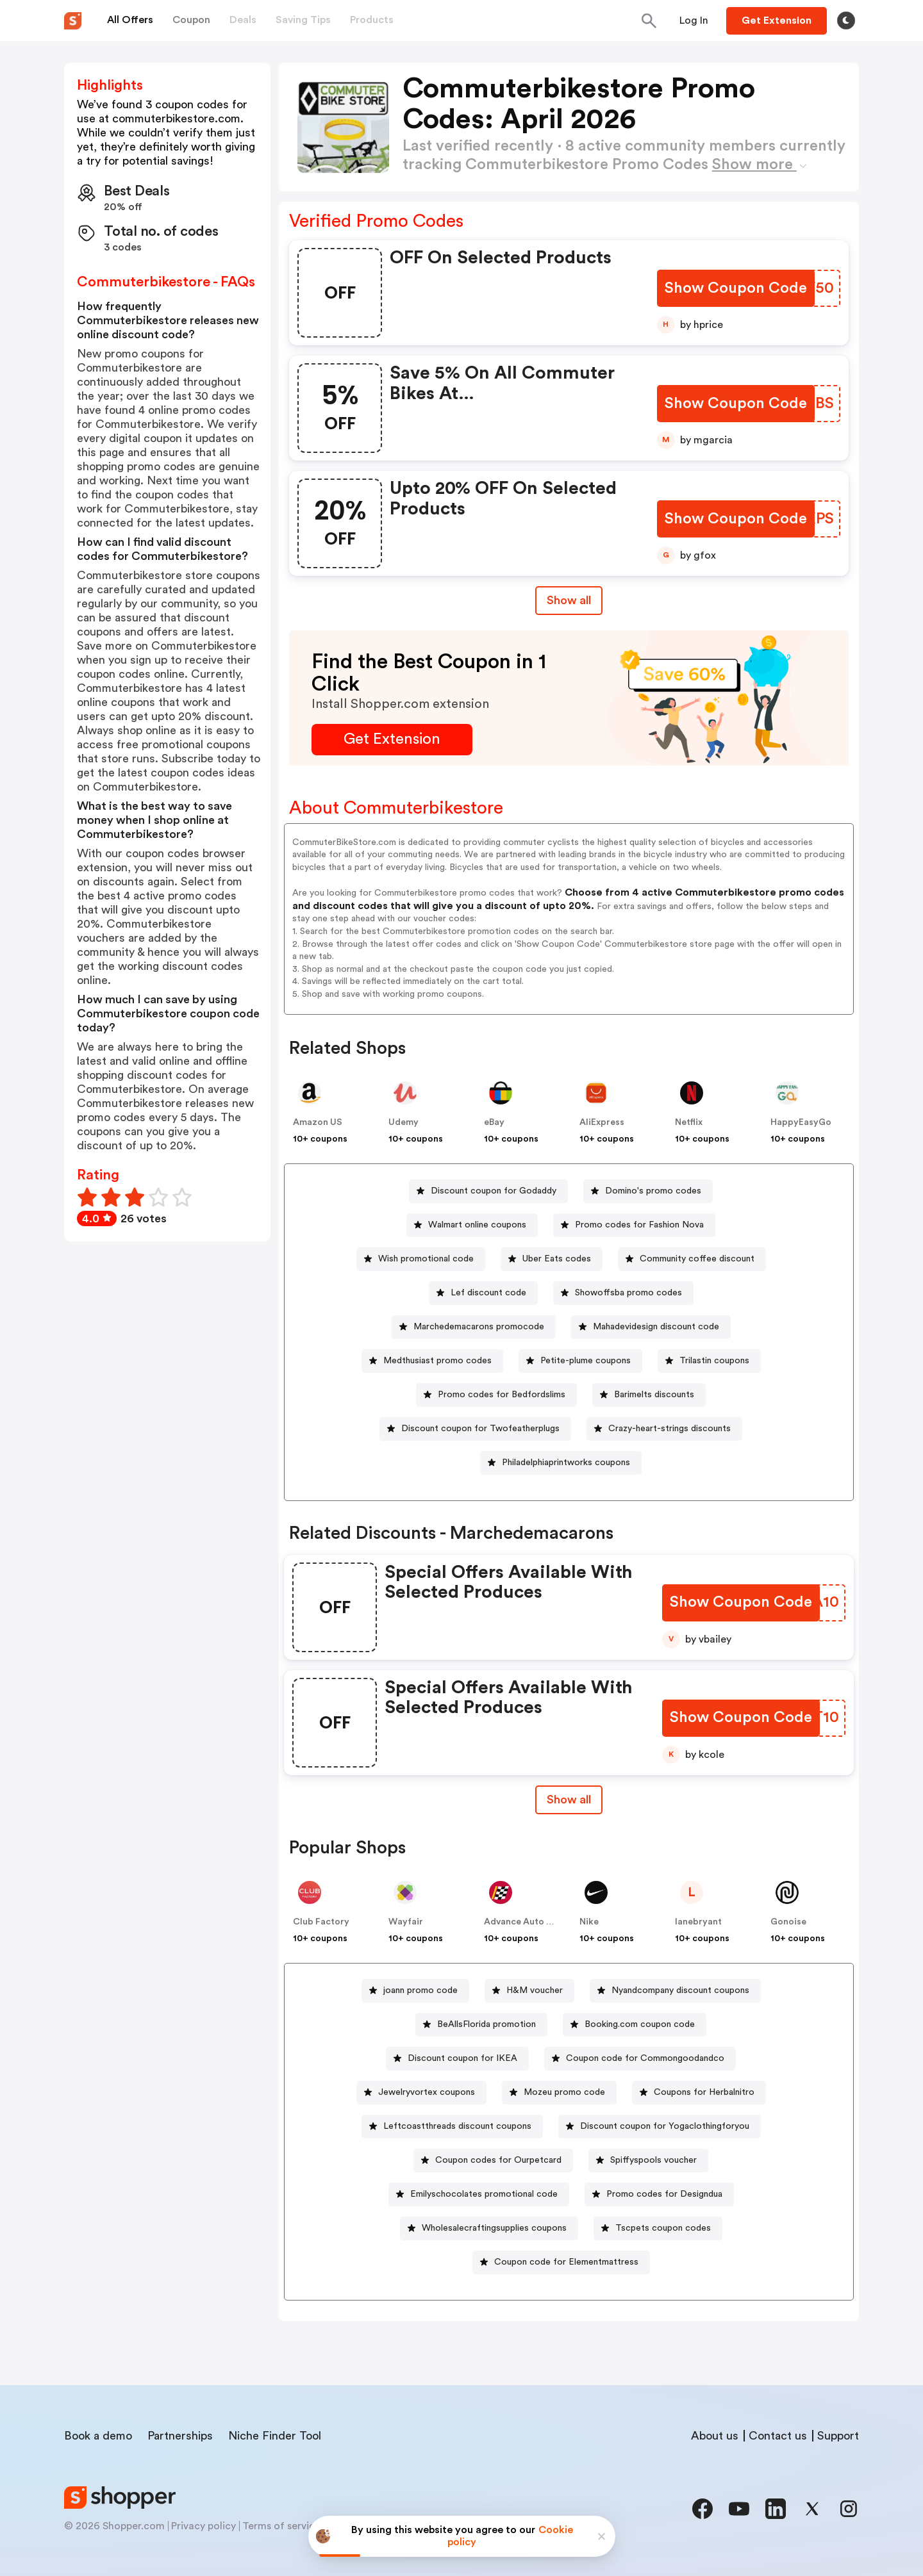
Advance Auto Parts (526, 1921)
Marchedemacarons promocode (478, 1326)
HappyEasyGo (800, 1122)
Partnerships (180, 2435)
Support (838, 2435)
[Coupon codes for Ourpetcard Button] (493, 2160)
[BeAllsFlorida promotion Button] (481, 2025)
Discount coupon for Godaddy (493, 1190)
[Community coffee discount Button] (692, 1259)
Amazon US (317, 1122)
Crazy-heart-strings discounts (669, 1428)
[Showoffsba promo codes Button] (623, 1293)
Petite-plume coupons (585, 1360)
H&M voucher (534, 1990)
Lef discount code (488, 1292)
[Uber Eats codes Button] (552, 1259)
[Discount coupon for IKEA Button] (457, 2059)
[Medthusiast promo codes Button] (432, 1361)
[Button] (694, 20)
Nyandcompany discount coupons (680, 1990)
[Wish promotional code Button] (420, 1259)
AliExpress (601, 1122)
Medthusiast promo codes (437, 1360)
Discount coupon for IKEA (462, 2058)
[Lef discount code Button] (483, 1293)
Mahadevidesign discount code (656, 1326)
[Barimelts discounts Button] (649, 1395)
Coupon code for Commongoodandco (645, 2058)
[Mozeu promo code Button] (559, 2092)
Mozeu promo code (564, 2092)
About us (714, 2435)
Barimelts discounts (654, 1394)
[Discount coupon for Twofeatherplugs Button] (475, 1429)
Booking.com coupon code (640, 2024)
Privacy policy (203, 2526)
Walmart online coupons (477, 1224)
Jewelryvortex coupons (426, 2092)
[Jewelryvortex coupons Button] (421, 2092)
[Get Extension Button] (392, 739)
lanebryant (698, 1921)
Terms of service (281, 2526)
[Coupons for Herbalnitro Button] (699, 2092)
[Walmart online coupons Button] (472, 1225)
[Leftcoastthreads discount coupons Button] (452, 2126)
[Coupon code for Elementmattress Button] (561, 2262)
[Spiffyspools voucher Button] (648, 2160)
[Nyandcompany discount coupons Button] (675, 1991)
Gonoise (788, 1921)
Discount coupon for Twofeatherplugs (480, 1428)
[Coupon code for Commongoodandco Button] (640, 2059)
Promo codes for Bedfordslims (501, 1394)
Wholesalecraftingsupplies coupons (494, 2228)
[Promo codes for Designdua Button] (659, 2194)
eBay (494, 1122)
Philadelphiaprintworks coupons (566, 1462)
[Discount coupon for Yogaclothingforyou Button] (659, 2126)
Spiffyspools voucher (653, 2160)
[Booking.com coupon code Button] (634, 2025)
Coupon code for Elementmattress (566, 2262)
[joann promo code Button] (415, 1991)
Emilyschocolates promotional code (484, 2194)
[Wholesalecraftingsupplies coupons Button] (489, 2228)
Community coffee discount (697, 1258)
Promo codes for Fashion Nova (639, 1224)
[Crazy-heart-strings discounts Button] (664, 1429)
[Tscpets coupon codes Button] (658, 2228)
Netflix (689, 1122)
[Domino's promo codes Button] (648, 1191)
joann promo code (420, 1990)
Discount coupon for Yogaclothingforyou (664, 2126)
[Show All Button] (569, 1799)
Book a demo (98, 2435)
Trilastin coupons (714, 1360)
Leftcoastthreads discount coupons (457, 2126)
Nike (589, 1921)
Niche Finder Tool (274, 2435)
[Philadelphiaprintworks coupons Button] (561, 1463)
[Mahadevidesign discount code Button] (651, 1327)
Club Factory (321, 1921)
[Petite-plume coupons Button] (580, 1361)
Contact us (778, 2435)
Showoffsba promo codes (628, 1292)
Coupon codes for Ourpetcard (498, 2160)
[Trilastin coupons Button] (709, 1361)
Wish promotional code (426, 1258)
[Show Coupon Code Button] (737, 289)
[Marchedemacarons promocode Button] (474, 1327)
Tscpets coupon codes (663, 2228)
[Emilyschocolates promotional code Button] (478, 2194)
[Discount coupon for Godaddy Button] (488, 1191)
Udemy (403, 1122)
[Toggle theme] (846, 20)
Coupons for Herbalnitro (704, 2092)
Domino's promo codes (653, 1190)
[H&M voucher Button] (529, 1991)
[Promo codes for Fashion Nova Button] (634, 1225)
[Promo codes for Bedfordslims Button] (496, 1395)
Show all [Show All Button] (569, 600)
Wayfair (405, 1921)
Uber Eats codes (556, 1258)
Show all (569, 1799)
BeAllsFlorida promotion (486, 2024)
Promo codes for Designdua (664, 2194)
